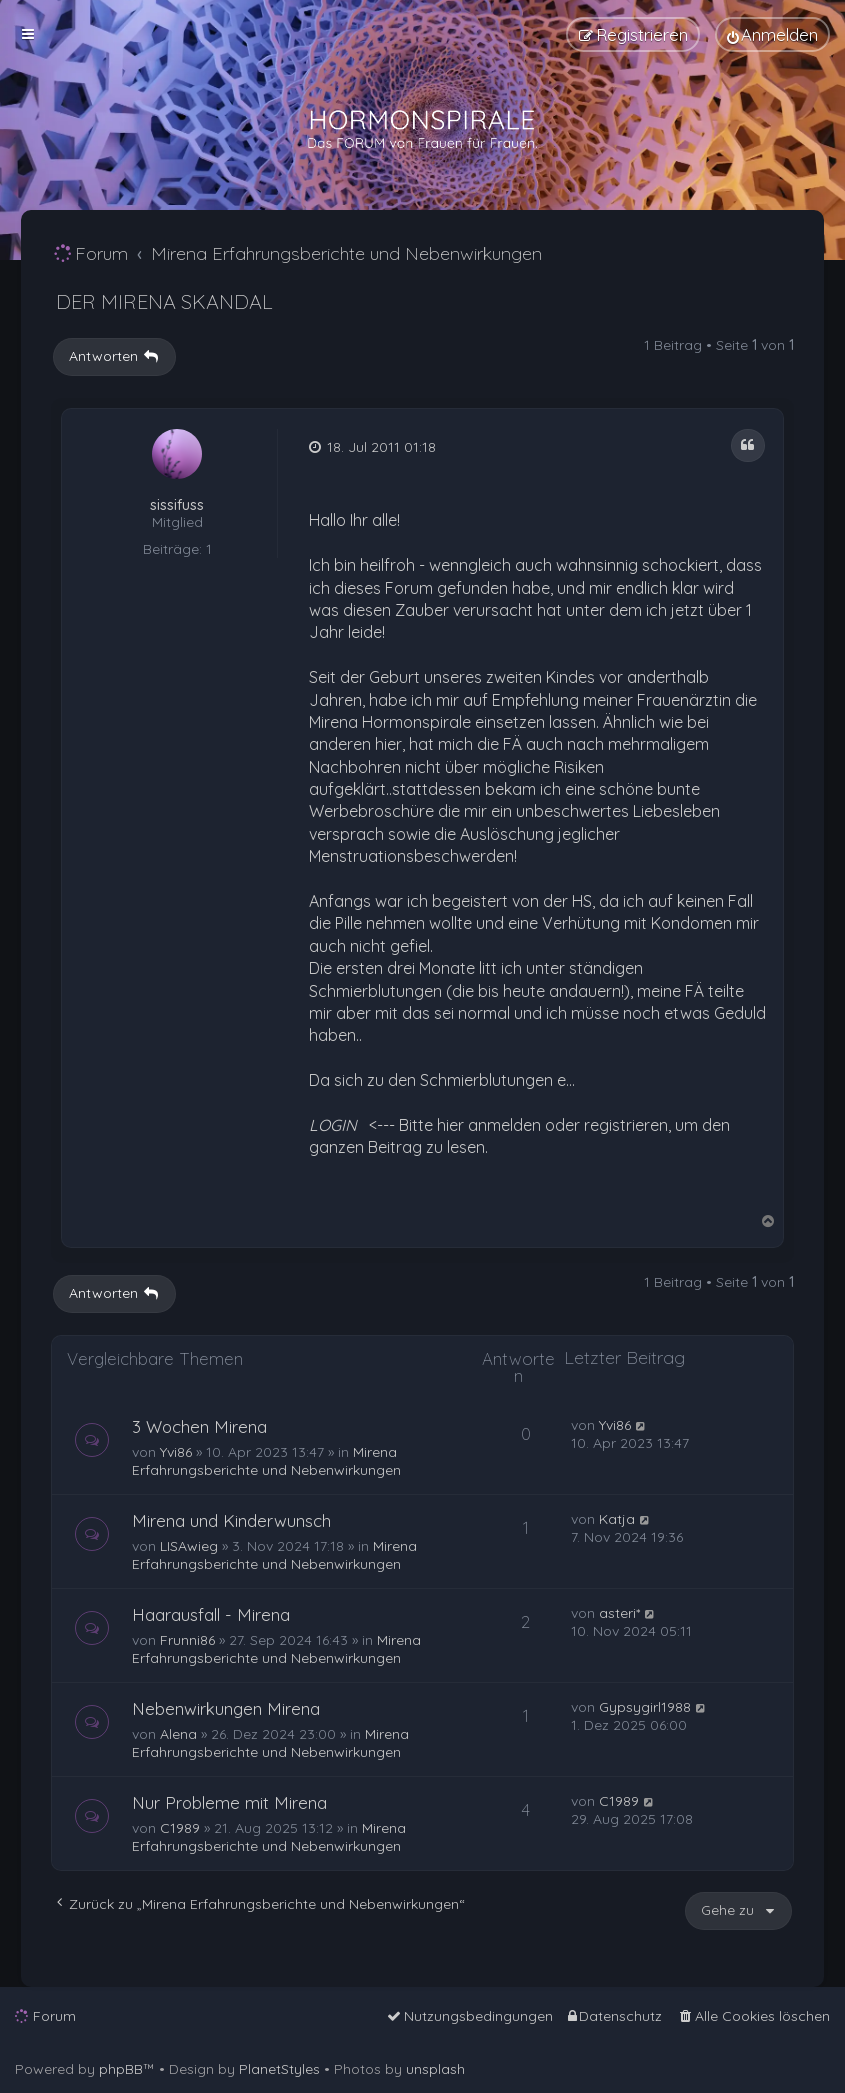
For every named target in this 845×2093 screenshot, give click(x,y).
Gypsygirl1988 (645, 1707)
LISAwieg (189, 1546)
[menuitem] (772, 34)
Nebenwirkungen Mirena (226, 1708)
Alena (178, 1734)
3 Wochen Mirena (199, 1426)
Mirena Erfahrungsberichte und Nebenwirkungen (266, 1461)
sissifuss (177, 505)
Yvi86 (176, 1452)
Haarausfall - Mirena (211, 1614)
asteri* (619, 1613)
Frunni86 (187, 1640)
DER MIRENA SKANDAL (164, 301)
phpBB (121, 2069)
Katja (617, 1519)
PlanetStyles (279, 2069)
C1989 (180, 1828)
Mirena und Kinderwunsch (231, 1520)
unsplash (435, 2069)
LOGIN (333, 1125)
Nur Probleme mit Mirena (229, 1802)
